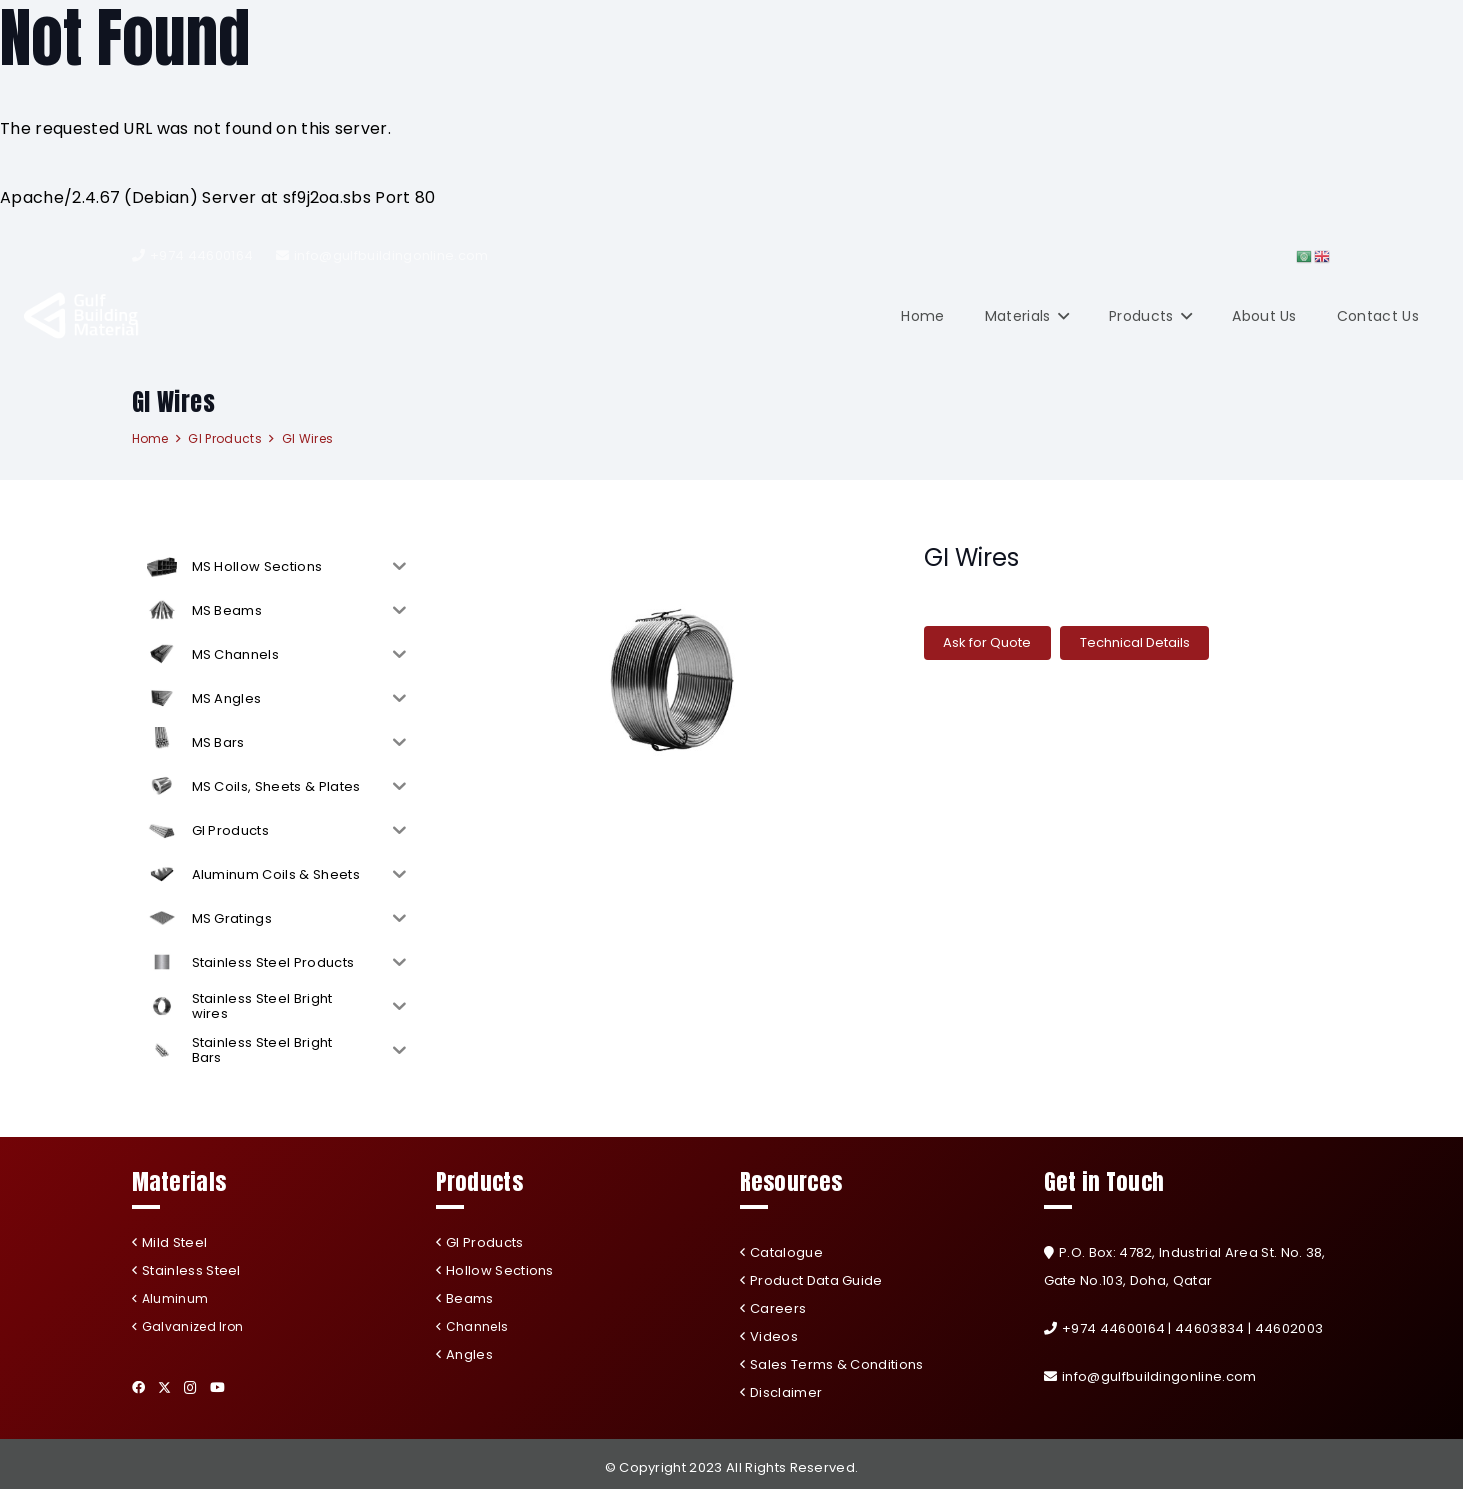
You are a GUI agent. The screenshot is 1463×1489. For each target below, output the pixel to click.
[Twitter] (164, 1388)
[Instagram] (190, 1388)
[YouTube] (217, 1387)
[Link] (82, 316)
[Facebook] (138, 1387)
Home (150, 438)
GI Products (225, 438)
